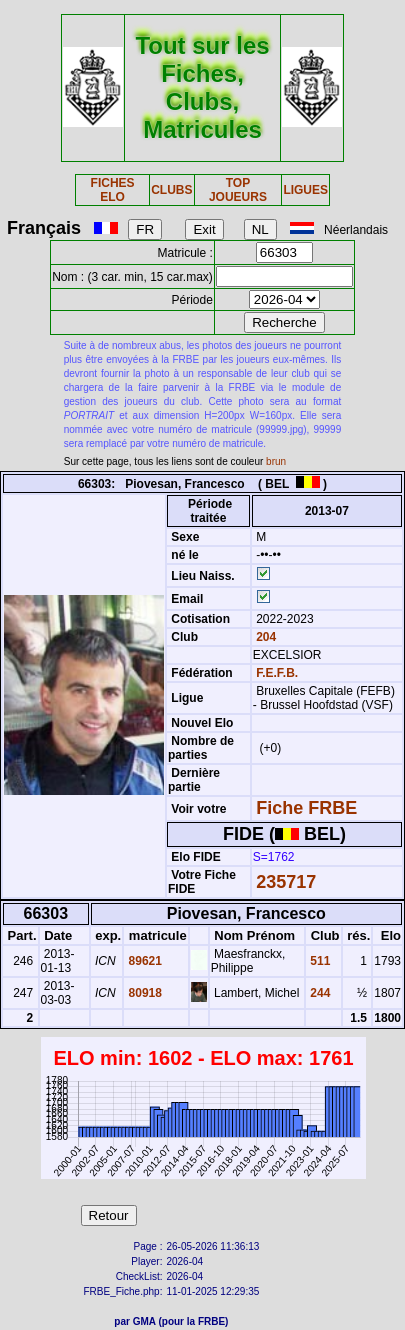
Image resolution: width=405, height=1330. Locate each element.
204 (264, 637)
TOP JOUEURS (238, 190)
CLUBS (171, 190)
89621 (143, 961)
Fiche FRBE (306, 808)
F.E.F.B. (277, 673)
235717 (286, 882)
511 (318, 961)
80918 (143, 993)
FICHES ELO (113, 190)
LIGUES (305, 190)
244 (318, 993)
